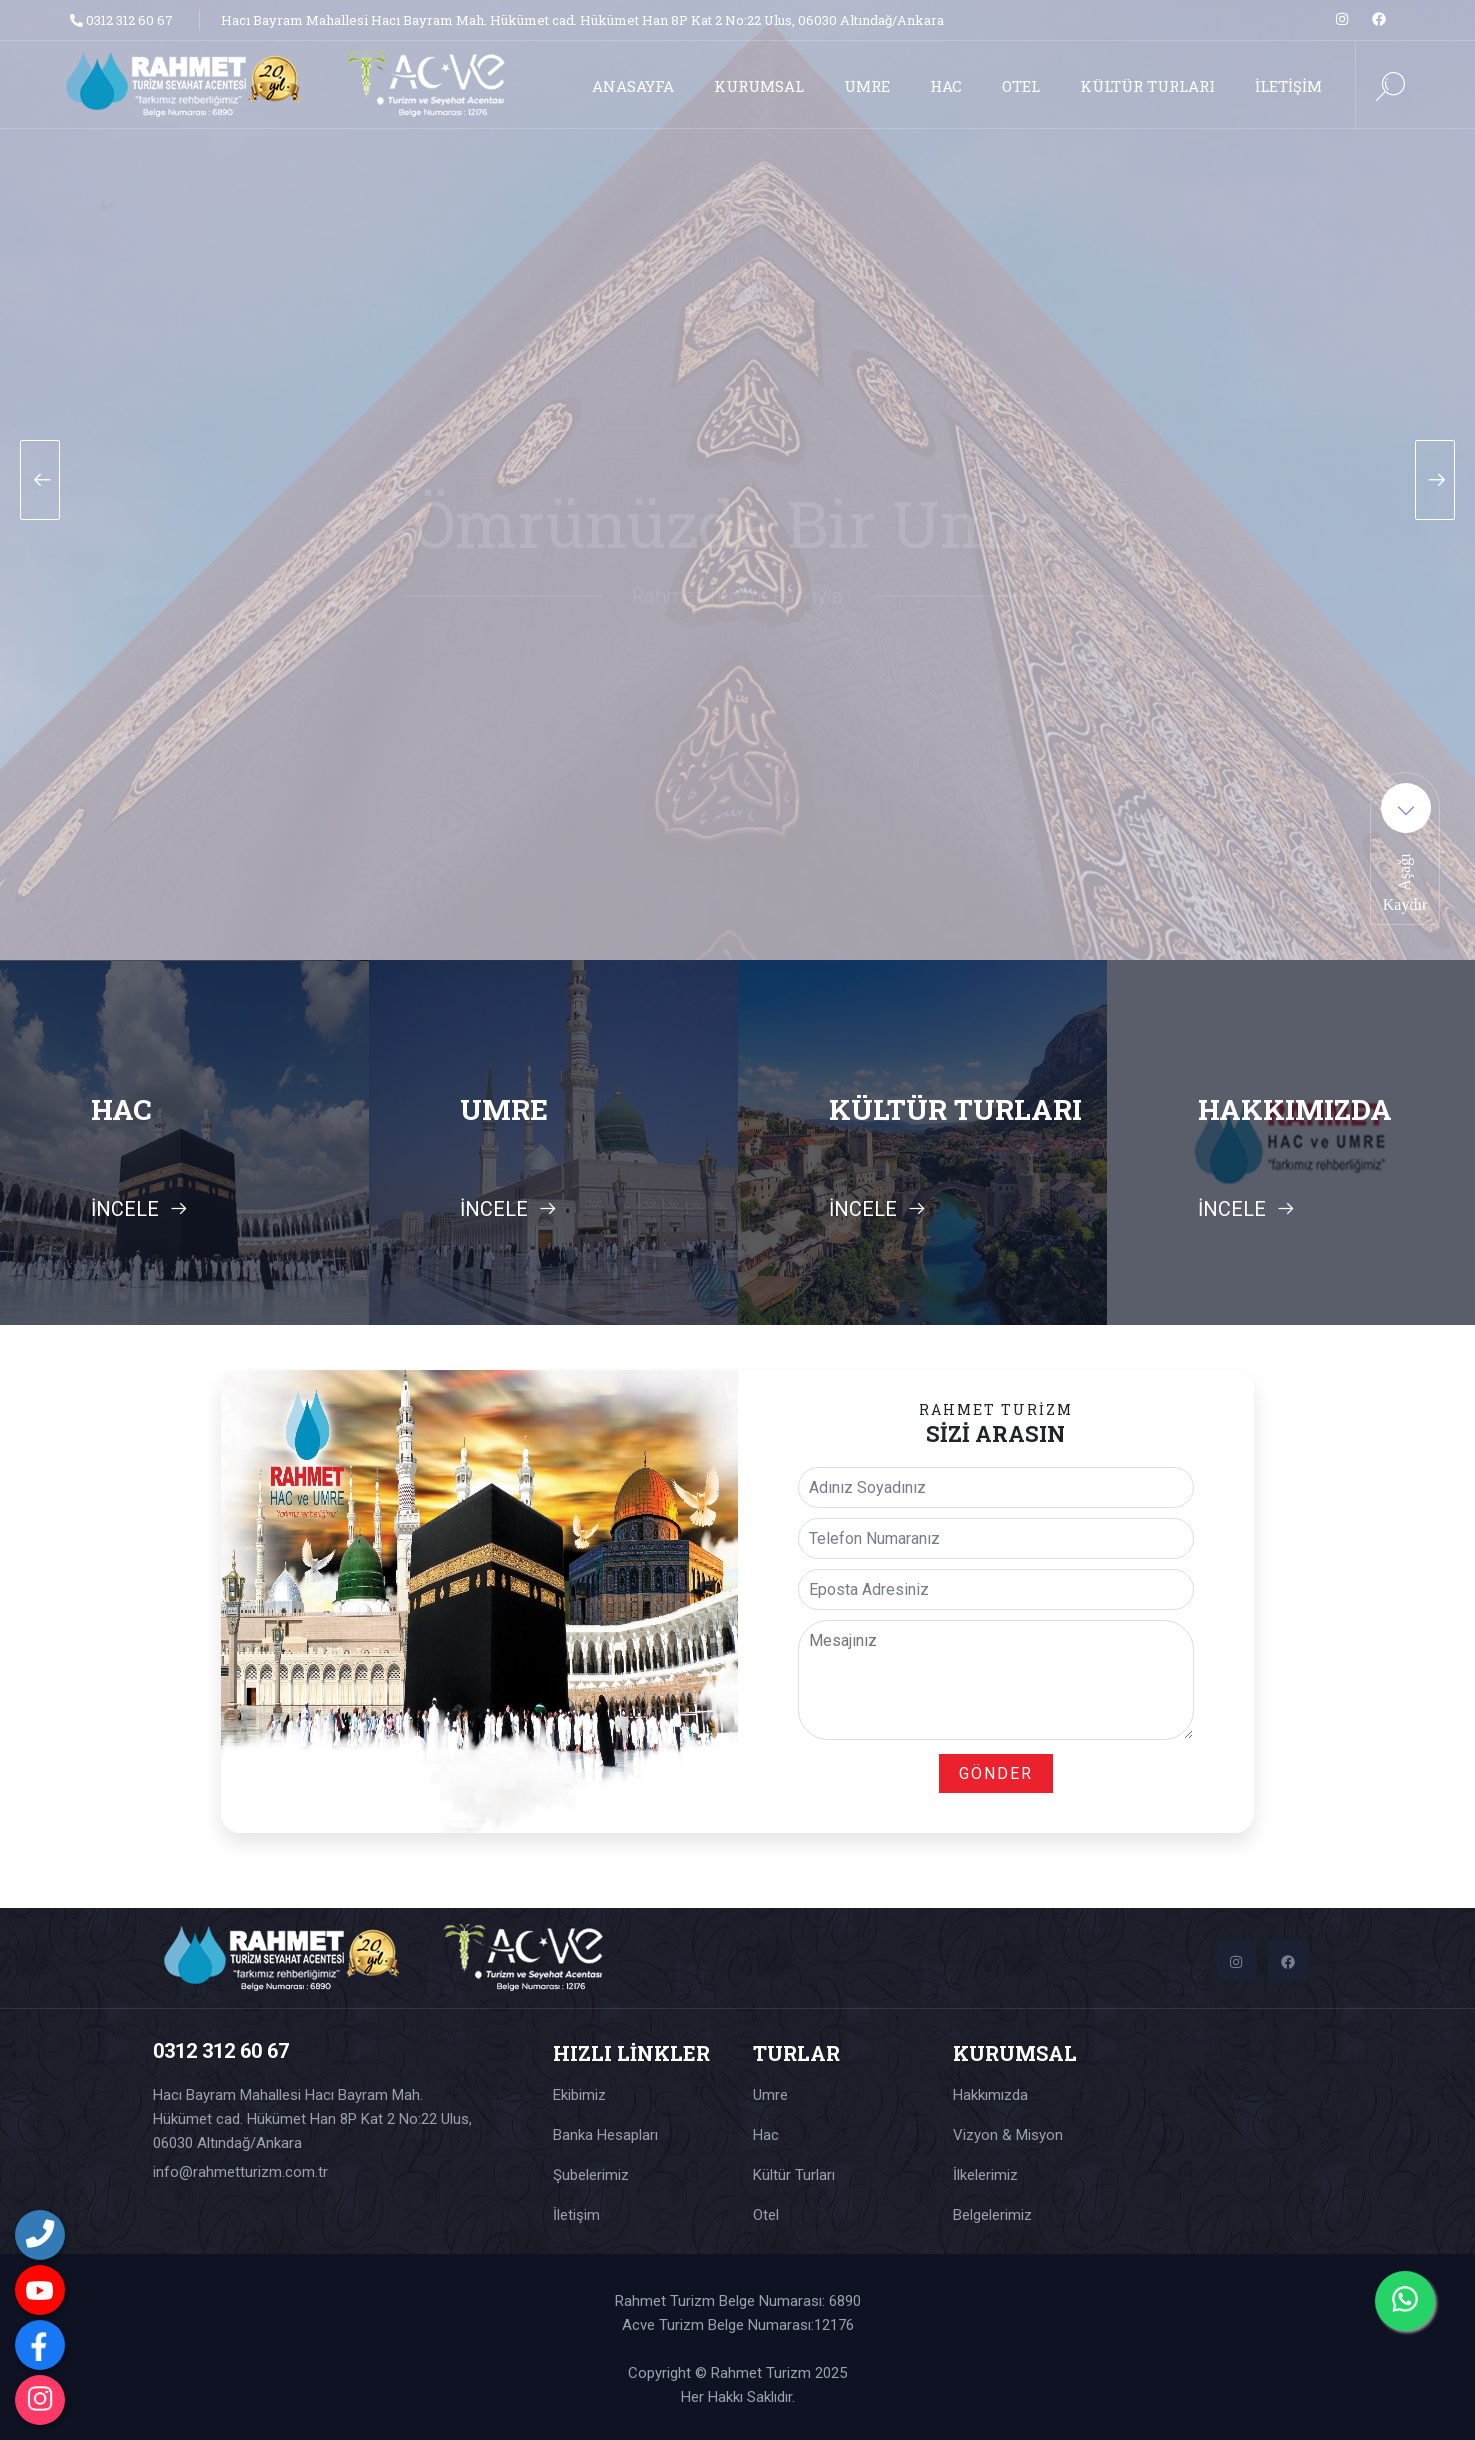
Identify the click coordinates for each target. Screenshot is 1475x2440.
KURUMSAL (759, 86)
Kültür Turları (794, 2175)
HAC (946, 86)
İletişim (576, 2215)
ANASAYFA (633, 86)
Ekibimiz (579, 2095)
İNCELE (140, 1209)
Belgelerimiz (992, 2215)
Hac (766, 2135)
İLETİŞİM (1288, 86)
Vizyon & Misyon (1008, 2135)
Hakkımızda (990, 2095)
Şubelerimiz (591, 2175)
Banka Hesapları (605, 2135)
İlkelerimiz (985, 2175)
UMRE (867, 86)
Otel (766, 2215)
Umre (770, 2095)
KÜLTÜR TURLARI (1147, 86)
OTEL (1021, 86)
